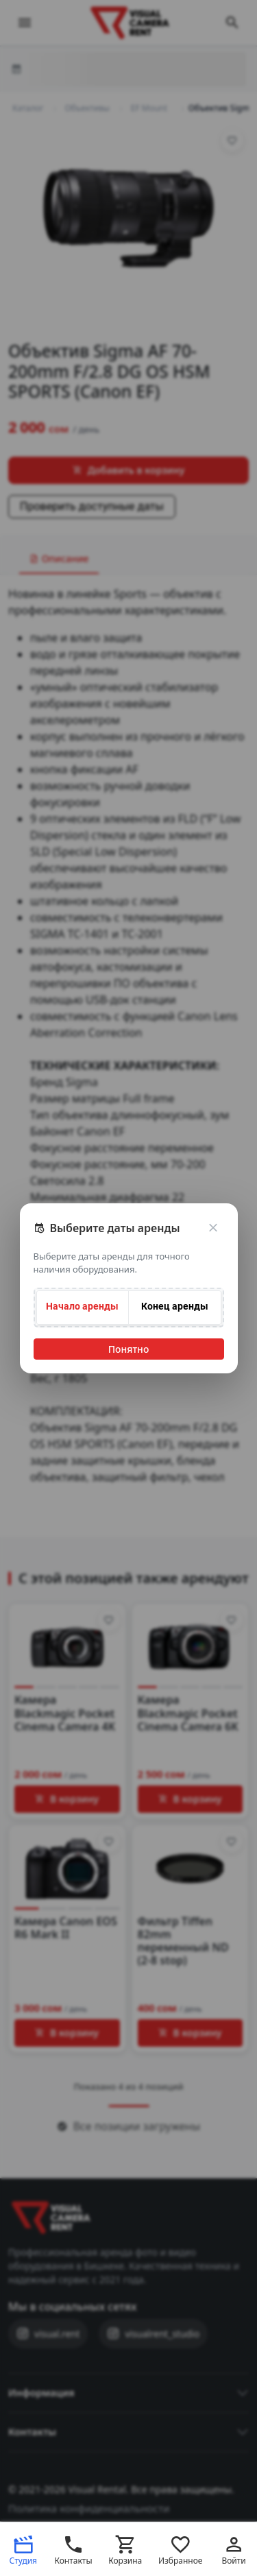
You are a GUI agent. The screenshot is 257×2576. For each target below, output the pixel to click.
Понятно (128, 1349)
